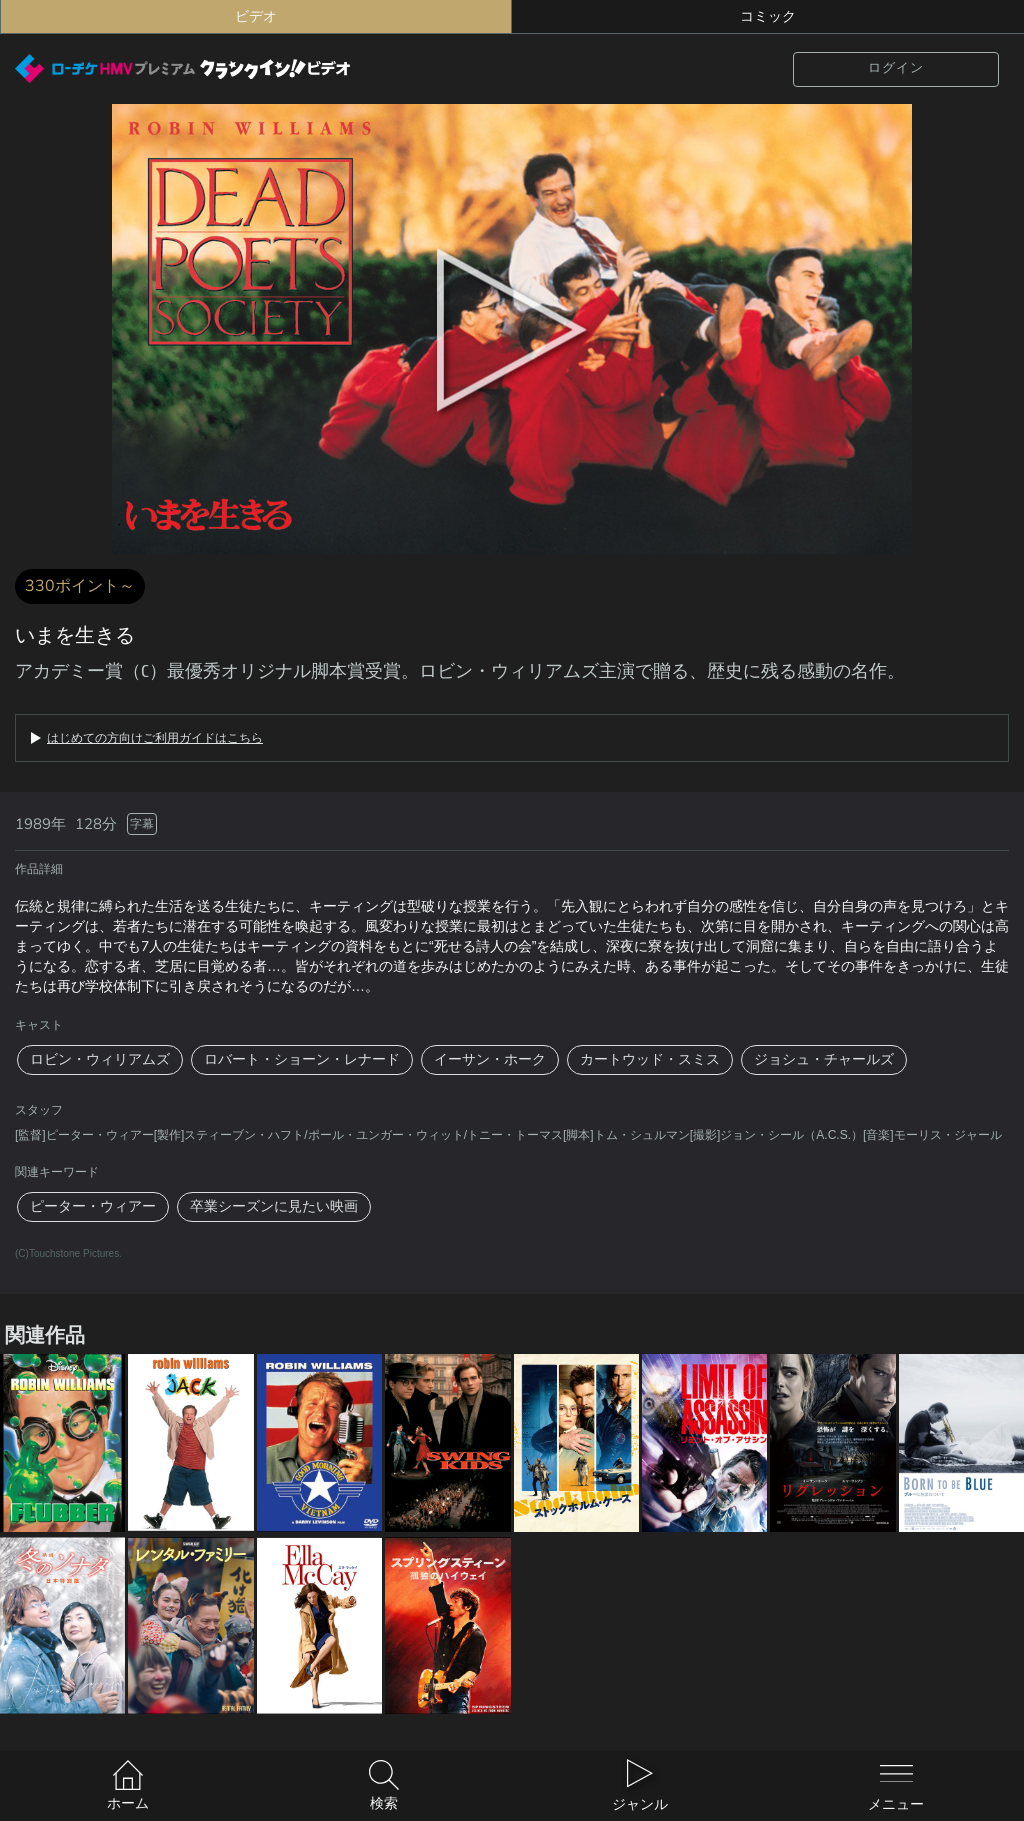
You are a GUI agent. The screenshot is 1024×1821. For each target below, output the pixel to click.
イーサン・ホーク (490, 1059)
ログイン (896, 68)
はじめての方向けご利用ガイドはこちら (155, 738)
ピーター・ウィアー (93, 1206)
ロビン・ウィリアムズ (100, 1059)
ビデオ (256, 16)
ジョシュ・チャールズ (824, 1059)
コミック (768, 16)
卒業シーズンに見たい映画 (274, 1206)
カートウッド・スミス (650, 1059)
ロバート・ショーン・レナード (302, 1059)
